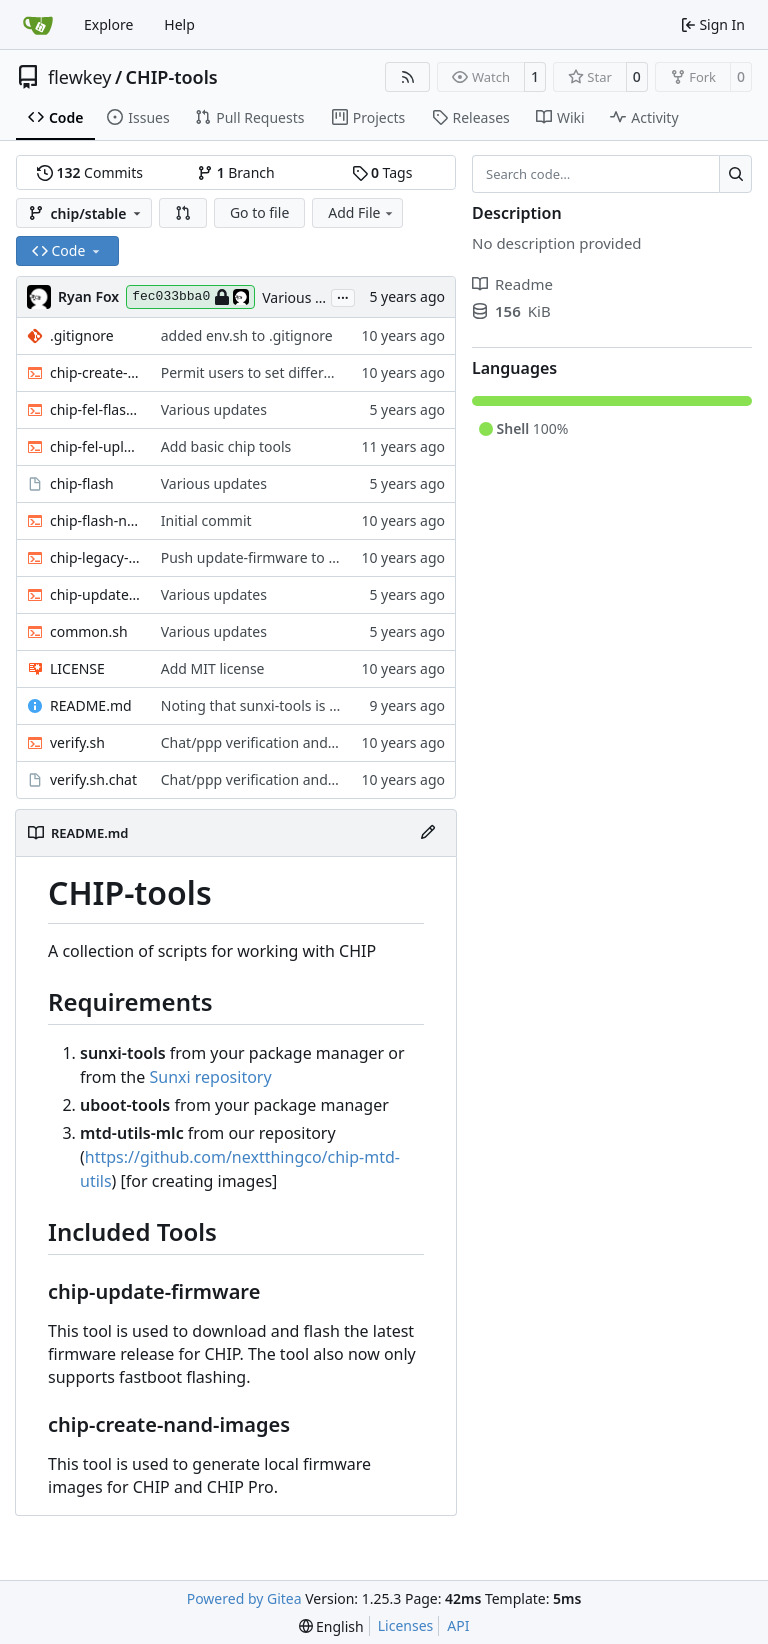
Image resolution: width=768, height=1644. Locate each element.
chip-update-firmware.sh (95, 594)
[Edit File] (428, 833)
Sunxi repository (210, 1077)
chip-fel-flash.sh (95, 409)
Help (179, 24)
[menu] (331, 1626)
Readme (512, 284)
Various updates (315, 297)
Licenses (406, 1625)
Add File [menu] (362, 212)
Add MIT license (213, 668)
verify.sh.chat (93, 779)
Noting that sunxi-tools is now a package (294, 705)
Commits (90, 172)
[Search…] (735, 174)
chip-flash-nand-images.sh (95, 520)
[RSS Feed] (408, 77)
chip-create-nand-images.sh (95, 372)
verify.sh (77, 742)
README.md (91, 705)
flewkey (79, 77)
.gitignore (82, 335)
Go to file (259, 212)
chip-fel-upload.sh (95, 446)
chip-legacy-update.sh (95, 557)
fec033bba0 (190, 297)
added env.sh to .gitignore (247, 335)
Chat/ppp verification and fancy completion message (334, 742)
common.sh (89, 631)
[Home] (38, 25)
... (343, 296)
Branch (236, 172)
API (458, 1625)
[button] (183, 213)
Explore (108, 24)
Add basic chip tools (226, 446)
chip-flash (82, 483)
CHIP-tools (172, 77)
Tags (382, 172)
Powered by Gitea (244, 1598)
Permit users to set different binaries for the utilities (331, 372)
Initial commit (206, 520)
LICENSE (77, 668)
